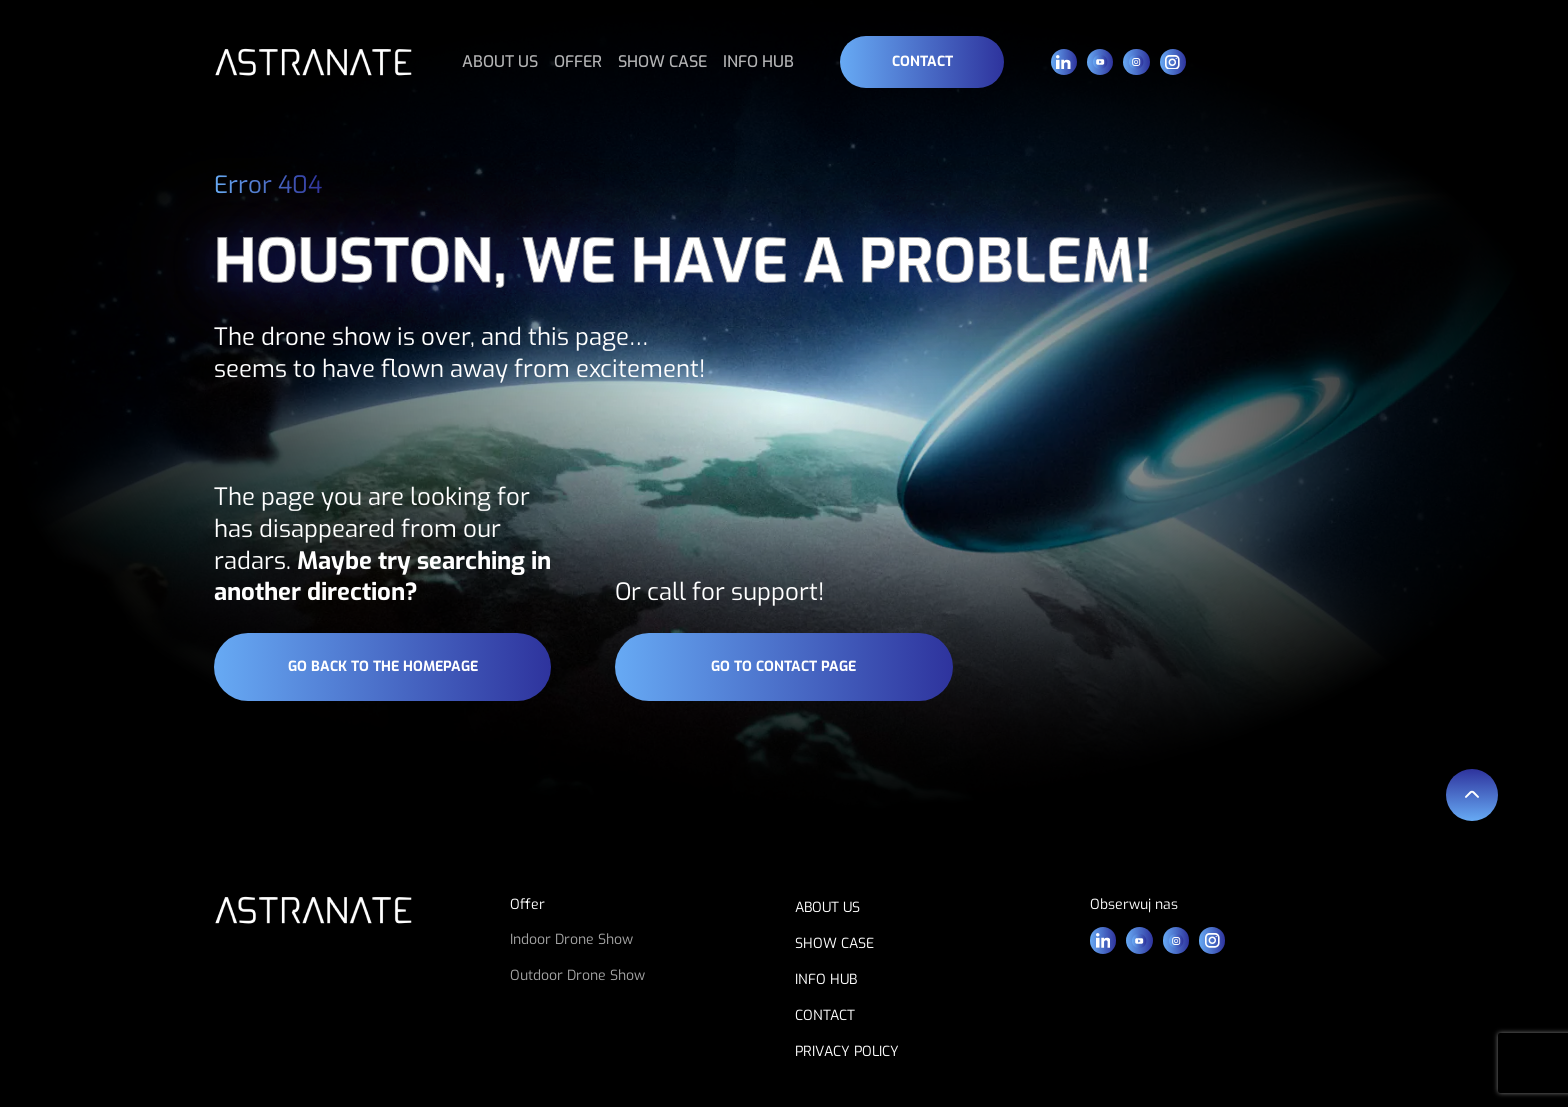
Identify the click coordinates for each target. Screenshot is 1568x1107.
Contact (922, 61)
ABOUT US (500, 61)
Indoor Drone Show (571, 939)
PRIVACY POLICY (847, 1051)
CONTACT (825, 1015)
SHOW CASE (662, 61)
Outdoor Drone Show (577, 975)
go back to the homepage (383, 666)
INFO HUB (758, 61)
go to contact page (783, 666)
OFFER (578, 61)
